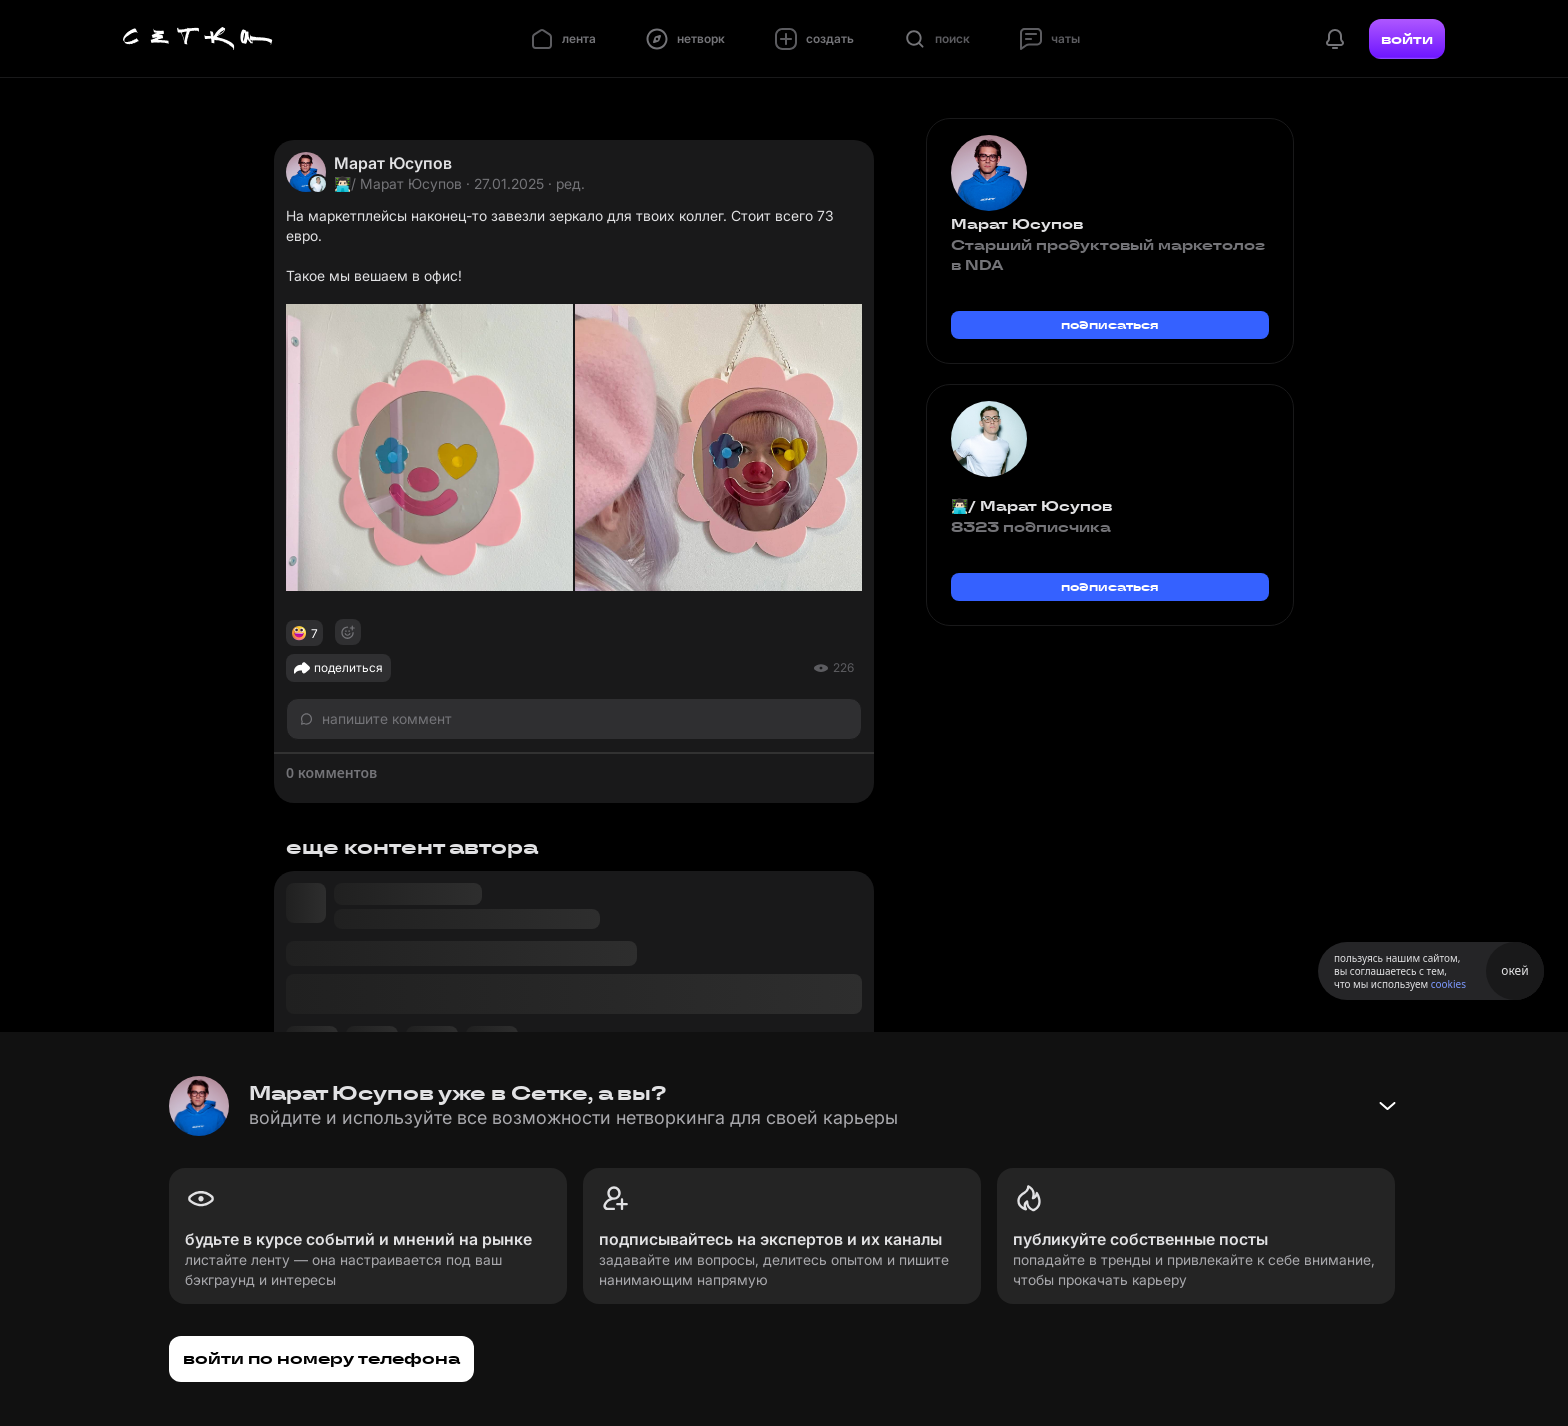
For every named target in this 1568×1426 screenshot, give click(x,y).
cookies (1448, 984)
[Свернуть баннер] (1387, 1106)
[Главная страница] (198, 39)
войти (1407, 39)
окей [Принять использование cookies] (1514, 970)
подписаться (1110, 324)
